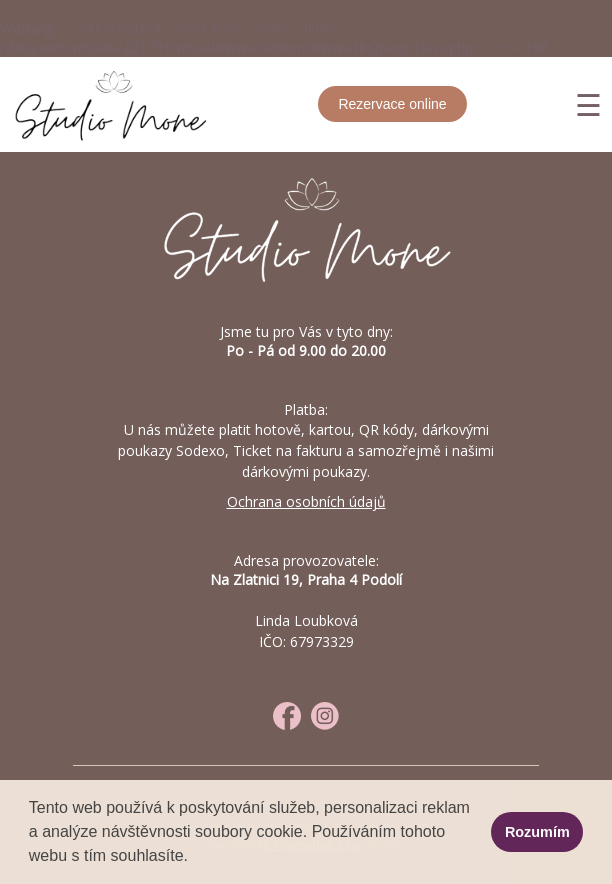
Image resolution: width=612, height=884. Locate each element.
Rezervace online (392, 104)
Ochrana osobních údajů (306, 501)
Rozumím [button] (537, 832)
